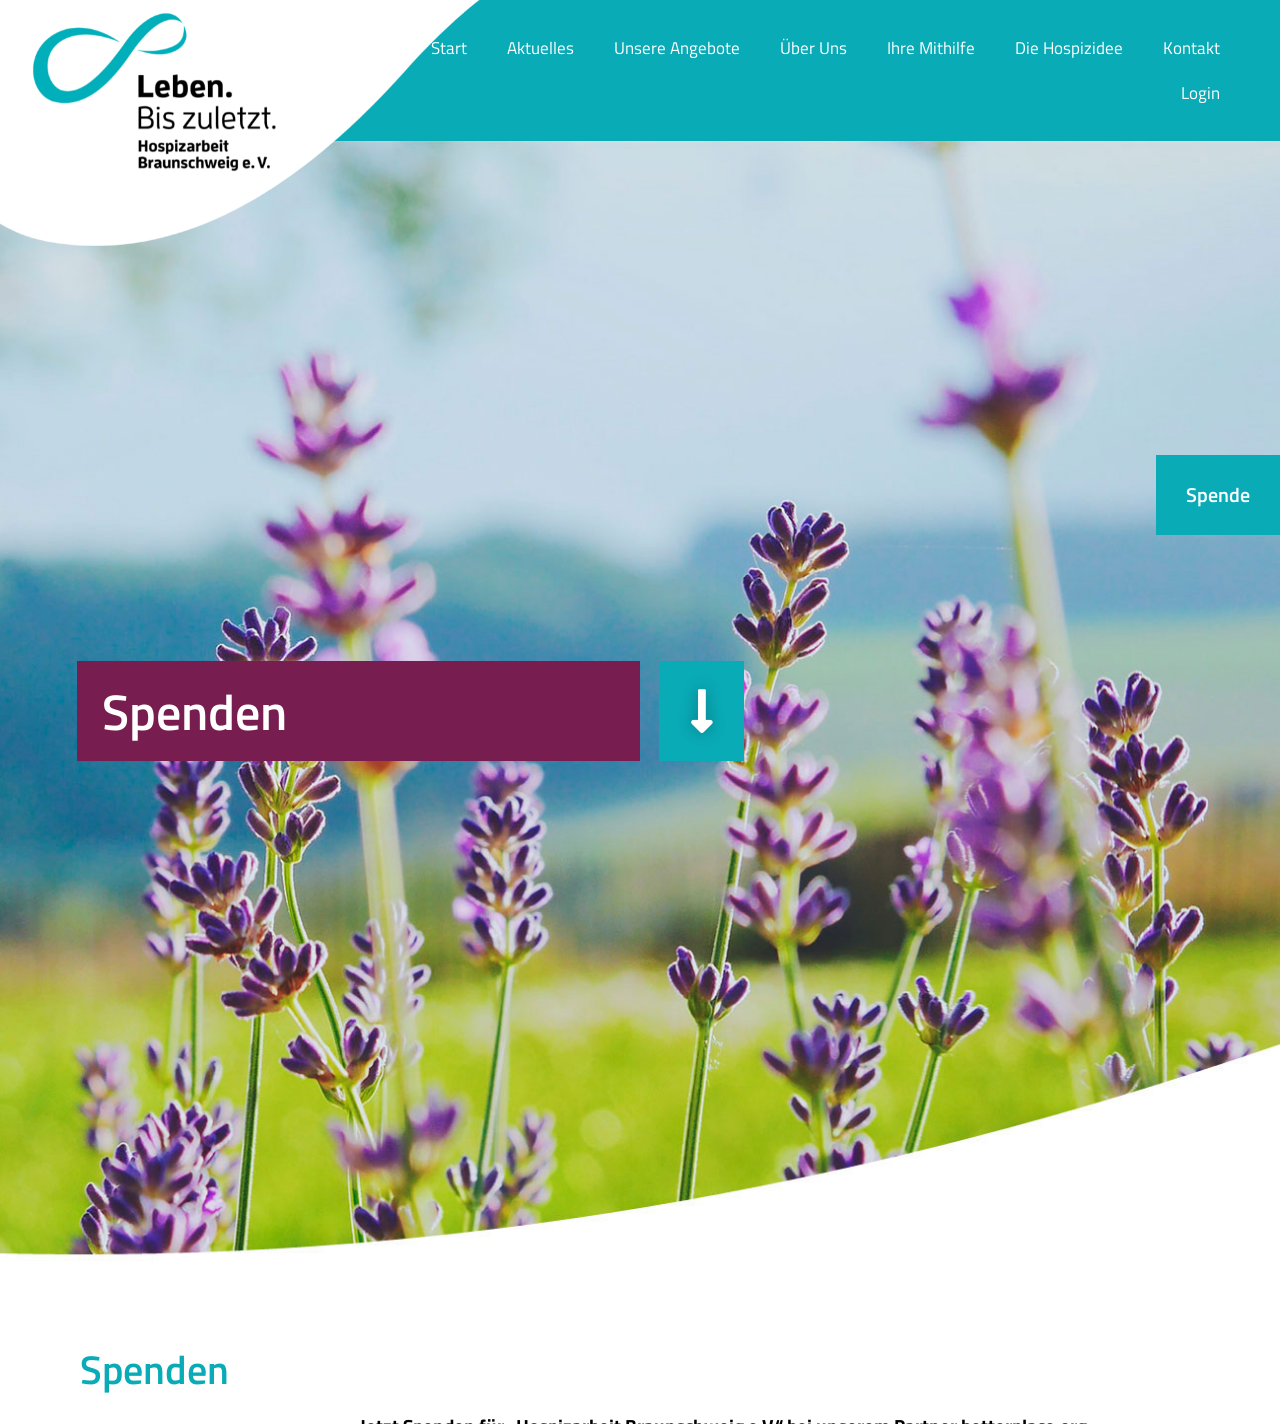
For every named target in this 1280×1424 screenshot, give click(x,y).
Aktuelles (540, 48)
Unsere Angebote (677, 48)
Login (1200, 93)
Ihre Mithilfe (931, 48)
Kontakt (1191, 48)
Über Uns (813, 48)
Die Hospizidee (1069, 48)
